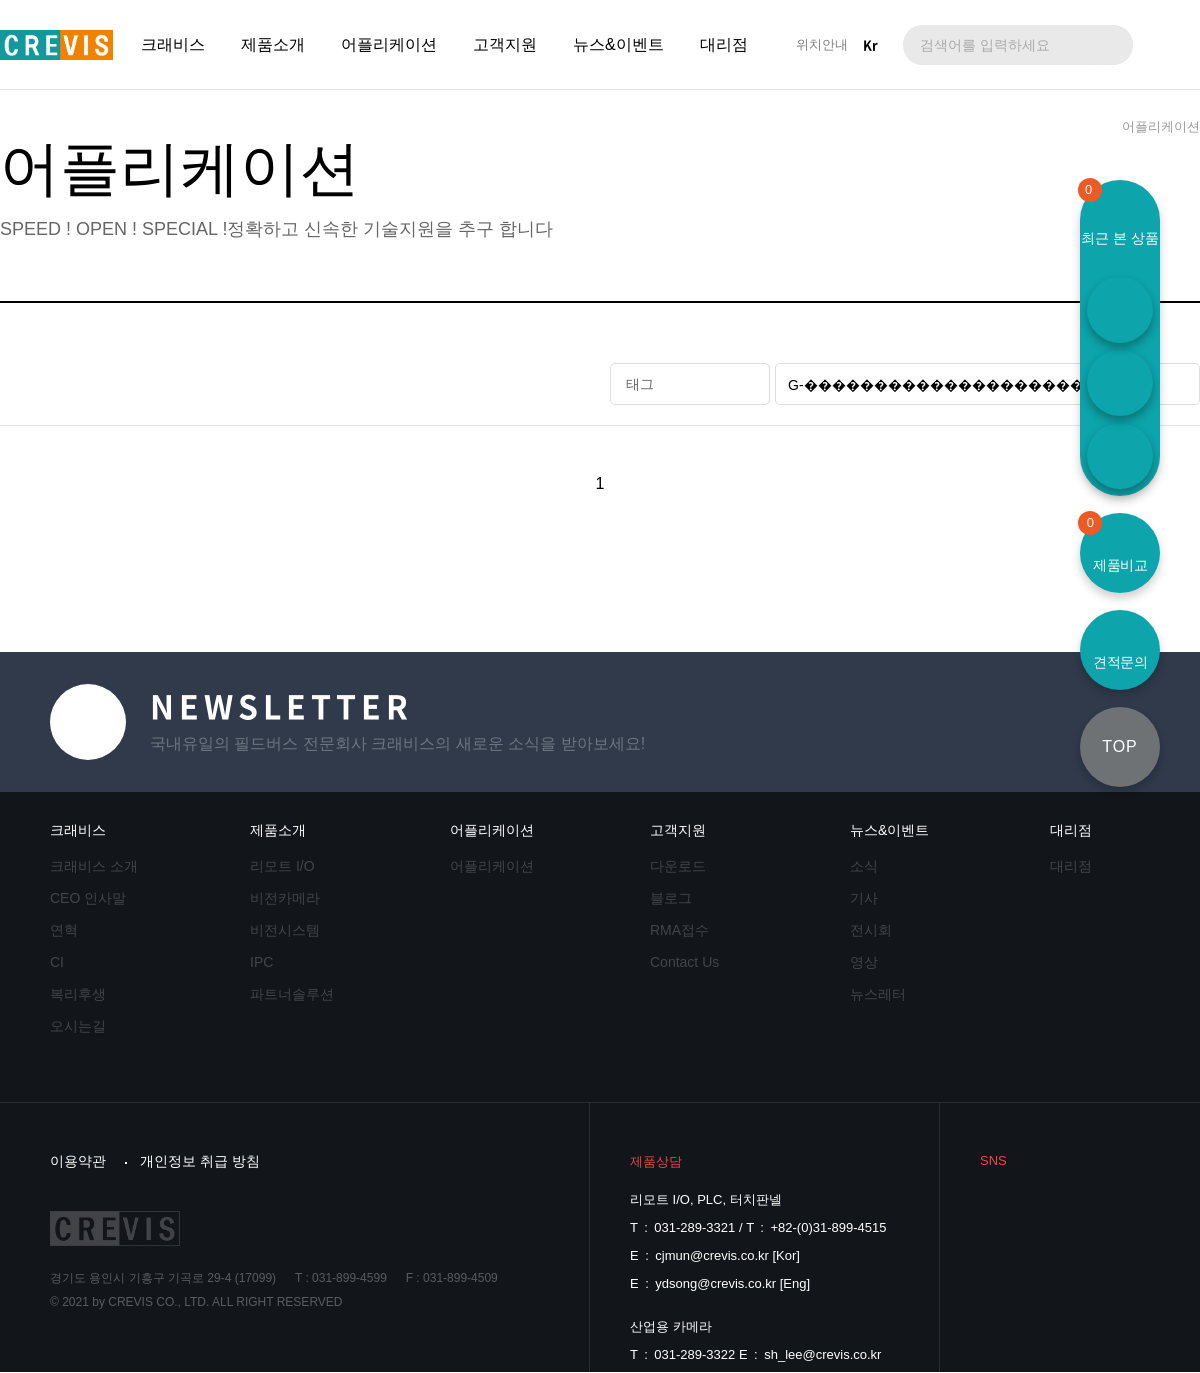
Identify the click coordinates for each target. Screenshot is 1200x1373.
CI (57, 962)
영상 (864, 962)
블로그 (671, 898)
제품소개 (273, 44)
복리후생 (78, 994)
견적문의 (1120, 662)
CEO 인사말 (88, 898)
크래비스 (173, 44)
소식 (864, 866)
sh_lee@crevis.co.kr (822, 1354)
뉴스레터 (878, 994)
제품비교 (1113, 543)
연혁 (64, 930)
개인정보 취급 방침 (200, 1161)
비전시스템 (285, 930)
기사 (864, 898)
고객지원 (505, 44)
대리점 (724, 44)
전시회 (871, 930)
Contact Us (684, 962)
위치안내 (822, 44)
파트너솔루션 (292, 994)
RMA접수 (679, 930)
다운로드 (678, 866)
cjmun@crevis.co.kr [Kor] (727, 1255)
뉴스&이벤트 (618, 44)
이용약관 (78, 1161)
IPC (261, 962)
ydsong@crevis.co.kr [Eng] (732, 1283)
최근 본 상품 (1120, 238)
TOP (1120, 746)
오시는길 (78, 1026)
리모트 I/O (282, 866)
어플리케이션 (389, 44)
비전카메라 (285, 898)
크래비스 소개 (94, 866)
